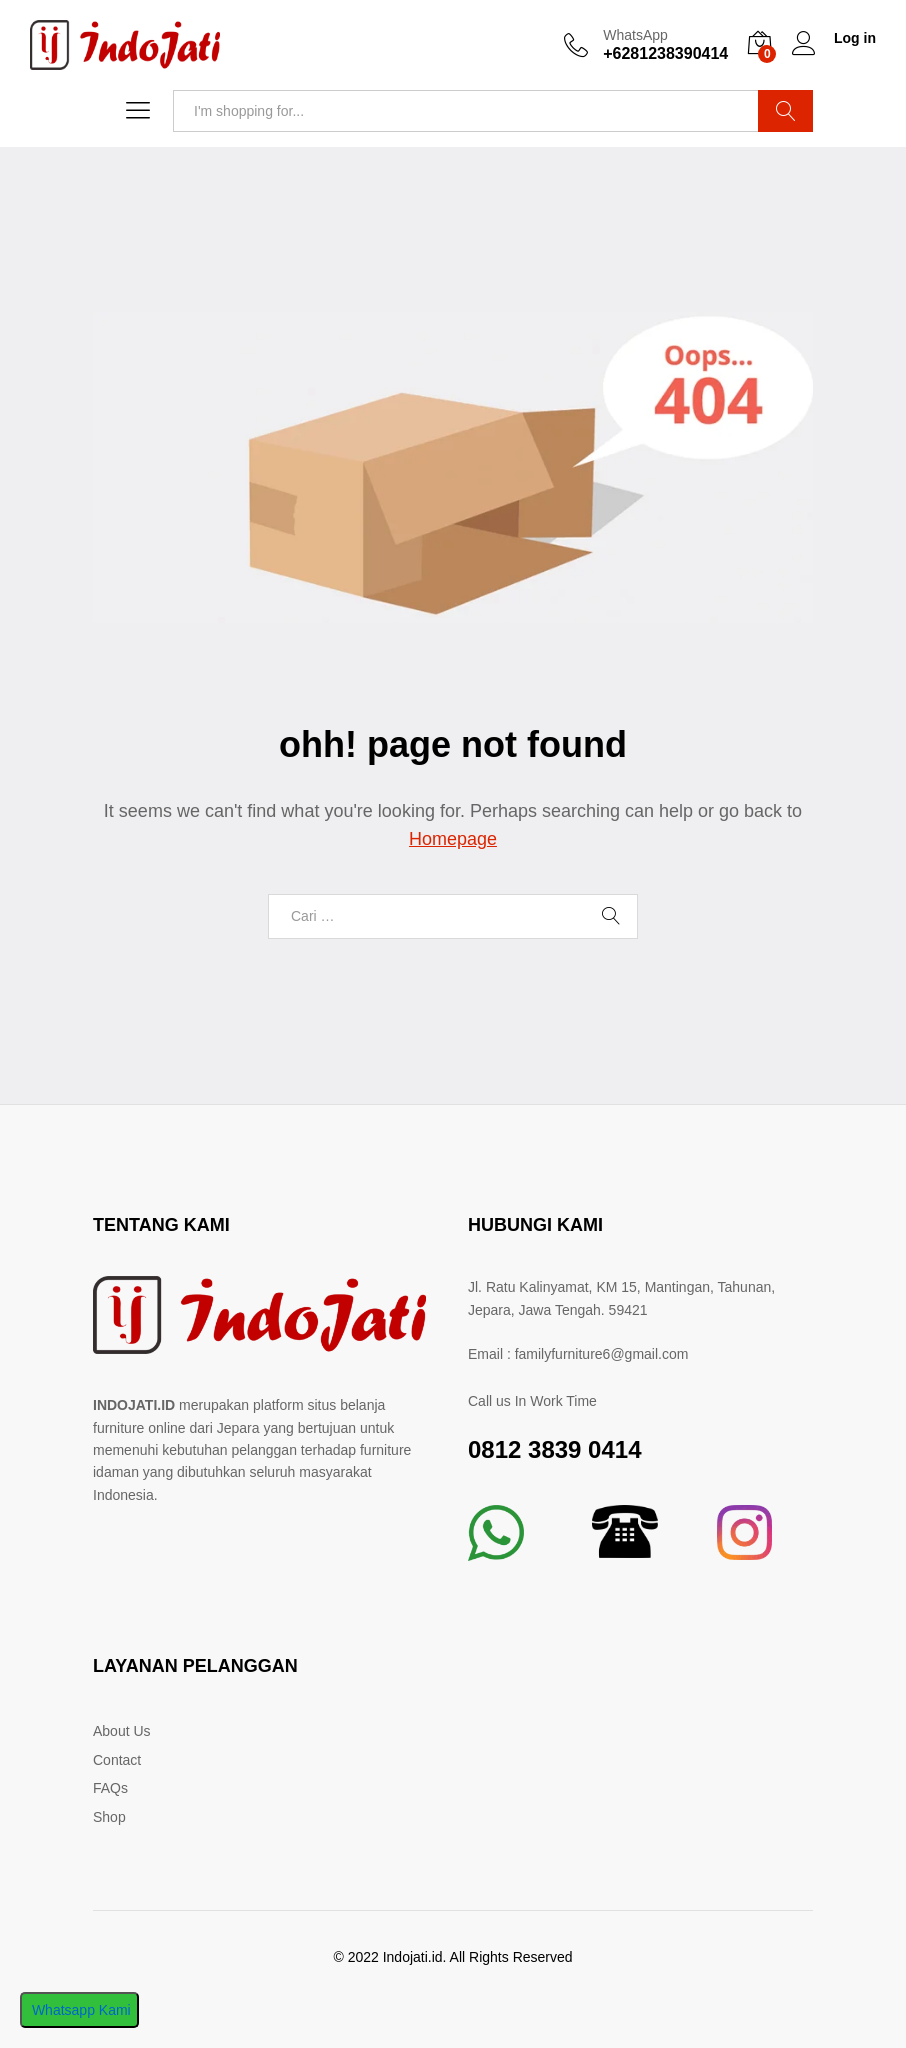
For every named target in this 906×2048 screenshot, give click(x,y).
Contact (117, 1760)
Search (785, 111)
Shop (109, 1817)
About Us (122, 1731)
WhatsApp (635, 35)
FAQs (110, 1788)
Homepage (453, 839)
